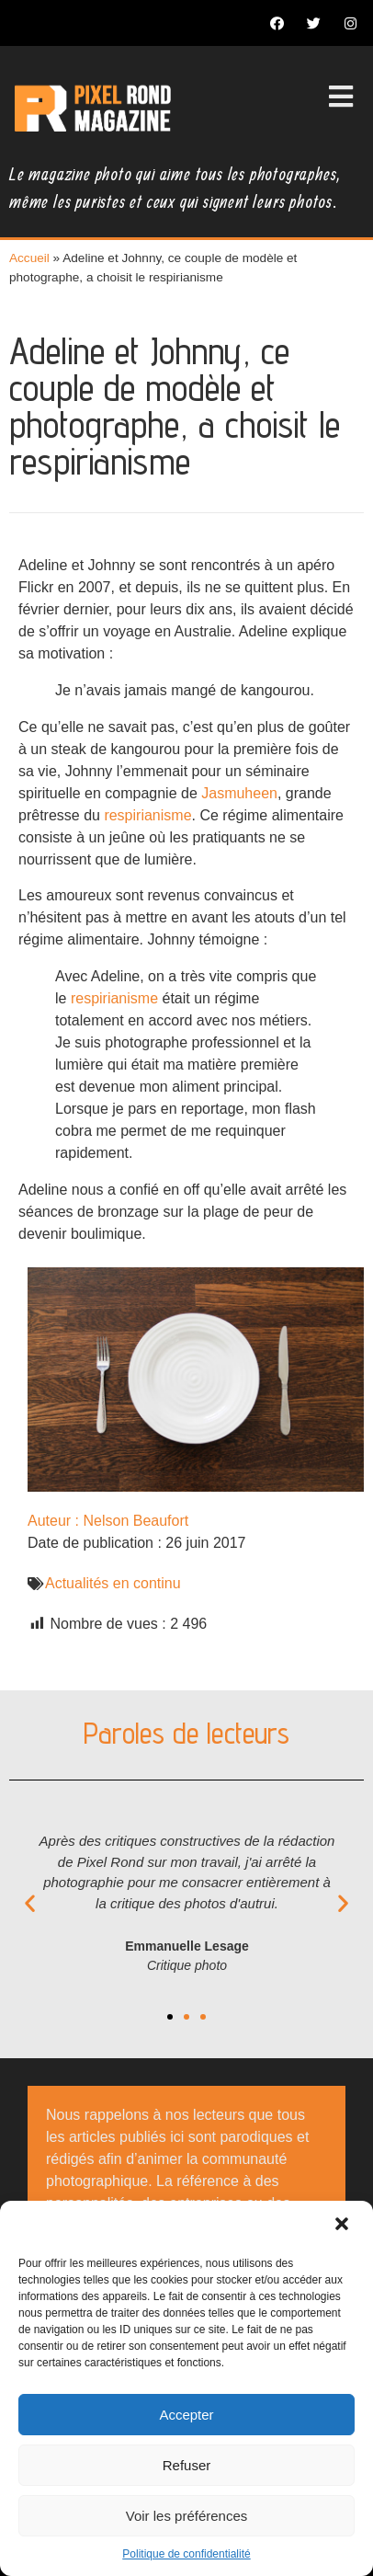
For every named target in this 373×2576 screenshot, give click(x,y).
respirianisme (147, 815)
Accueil (29, 258)
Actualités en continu (113, 1583)
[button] (344, 2226)
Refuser (187, 2465)
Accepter (186, 2414)
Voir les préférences (187, 2516)
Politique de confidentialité (186, 2553)
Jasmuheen (239, 793)
